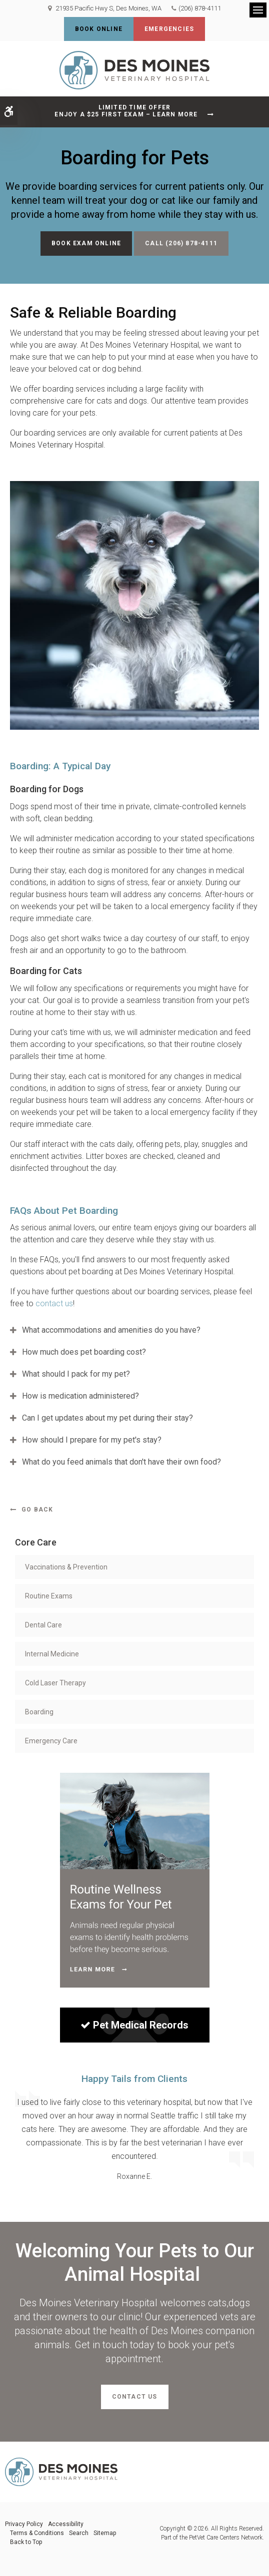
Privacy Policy (24, 2524)
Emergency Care (51, 1741)
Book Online (98, 28)
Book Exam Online (86, 243)
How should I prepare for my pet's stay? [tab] (92, 1440)
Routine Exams (48, 1596)
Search (78, 2533)
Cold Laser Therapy (55, 1683)
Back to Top (26, 2542)
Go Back (37, 1509)
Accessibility (66, 2524)
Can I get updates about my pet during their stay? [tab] (107, 1418)
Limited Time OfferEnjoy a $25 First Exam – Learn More (126, 111)
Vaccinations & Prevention (66, 1567)
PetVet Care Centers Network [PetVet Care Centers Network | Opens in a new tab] (225, 2537)
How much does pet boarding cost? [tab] (84, 1352)
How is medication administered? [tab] (80, 1396)
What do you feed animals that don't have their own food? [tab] (121, 1462)
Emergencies (169, 28)
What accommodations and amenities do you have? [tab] (111, 1330)
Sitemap (105, 2533)
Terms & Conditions (37, 2533)
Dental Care (43, 1625)
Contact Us (135, 2396)
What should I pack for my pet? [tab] (76, 1374)
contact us (54, 1303)
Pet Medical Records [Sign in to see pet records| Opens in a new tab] (134, 2025)
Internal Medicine (52, 1654)
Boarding (39, 1712)
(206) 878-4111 (199, 8)
